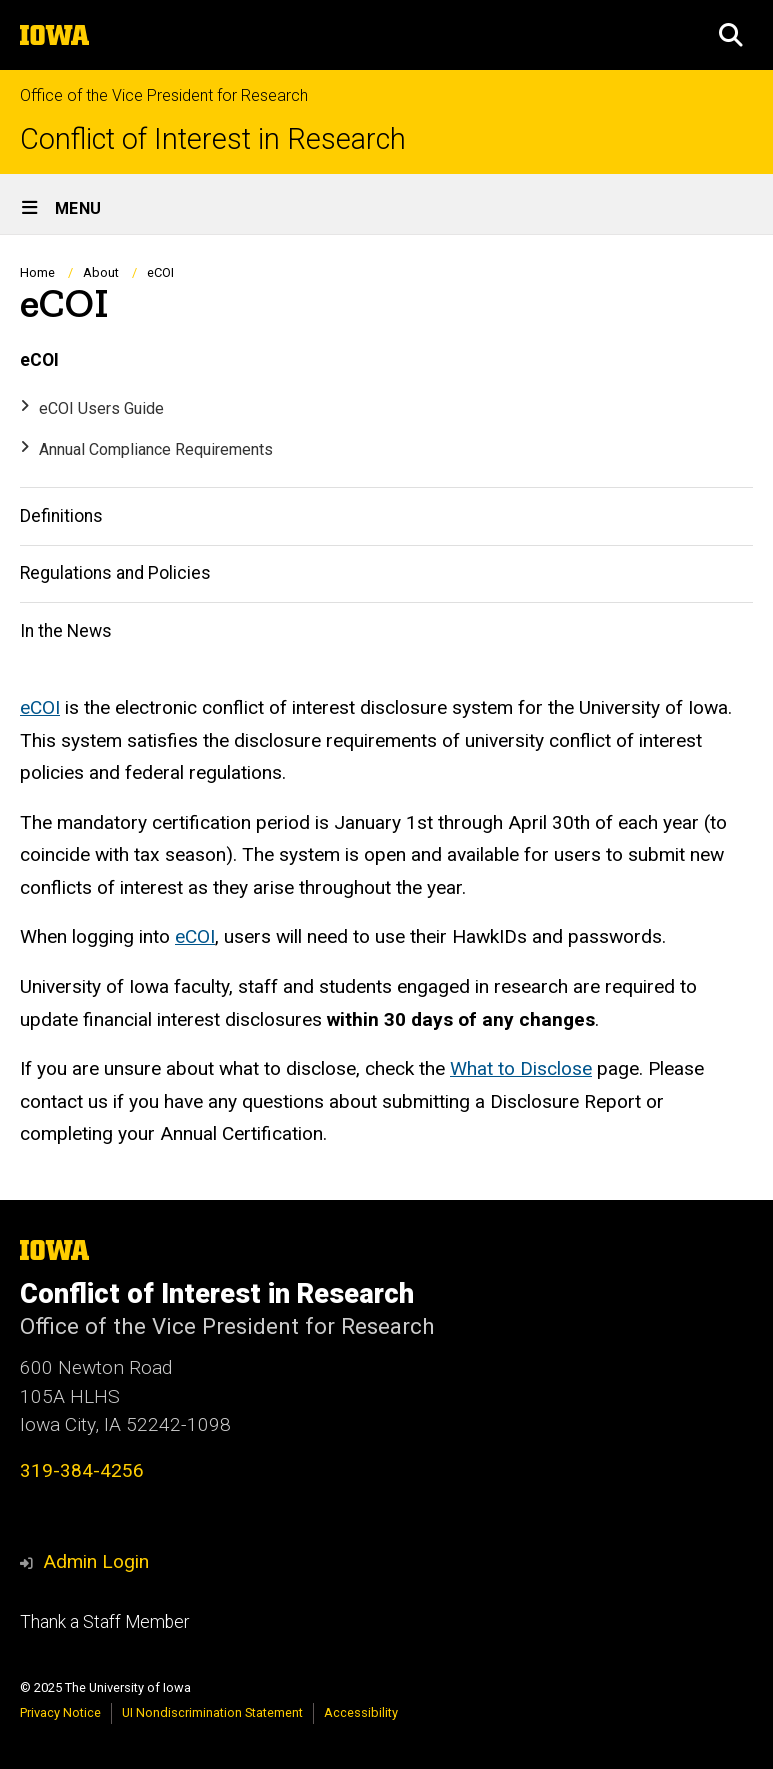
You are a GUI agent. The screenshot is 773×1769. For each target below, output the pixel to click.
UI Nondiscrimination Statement (212, 1712)
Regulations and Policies (115, 574)
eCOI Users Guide (101, 408)
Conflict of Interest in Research (213, 139)
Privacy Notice (60, 1712)
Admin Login (96, 1561)
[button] (731, 35)
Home (37, 272)
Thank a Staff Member (104, 1622)
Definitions (61, 516)
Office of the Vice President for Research (164, 95)
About (101, 272)
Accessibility (361, 1712)
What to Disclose (521, 1068)
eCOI (39, 361)
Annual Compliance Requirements (156, 449)
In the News (66, 631)
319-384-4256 (82, 1470)
